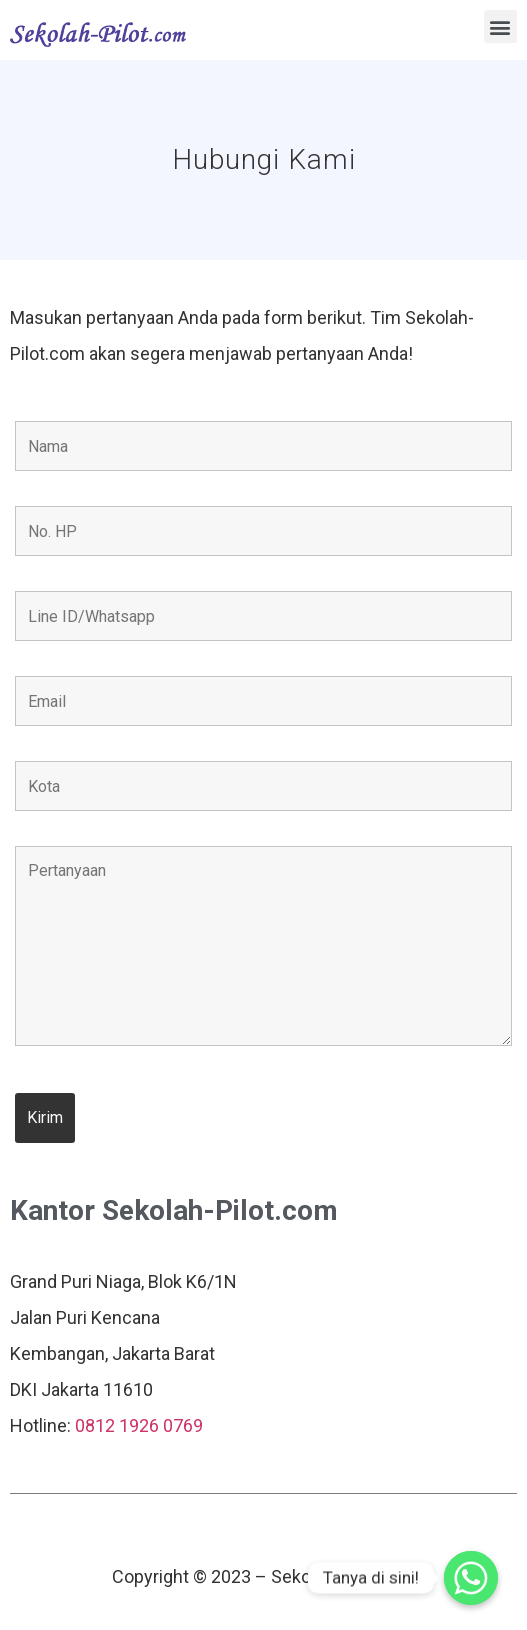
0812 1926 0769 (139, 1425)
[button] (500, 26)
